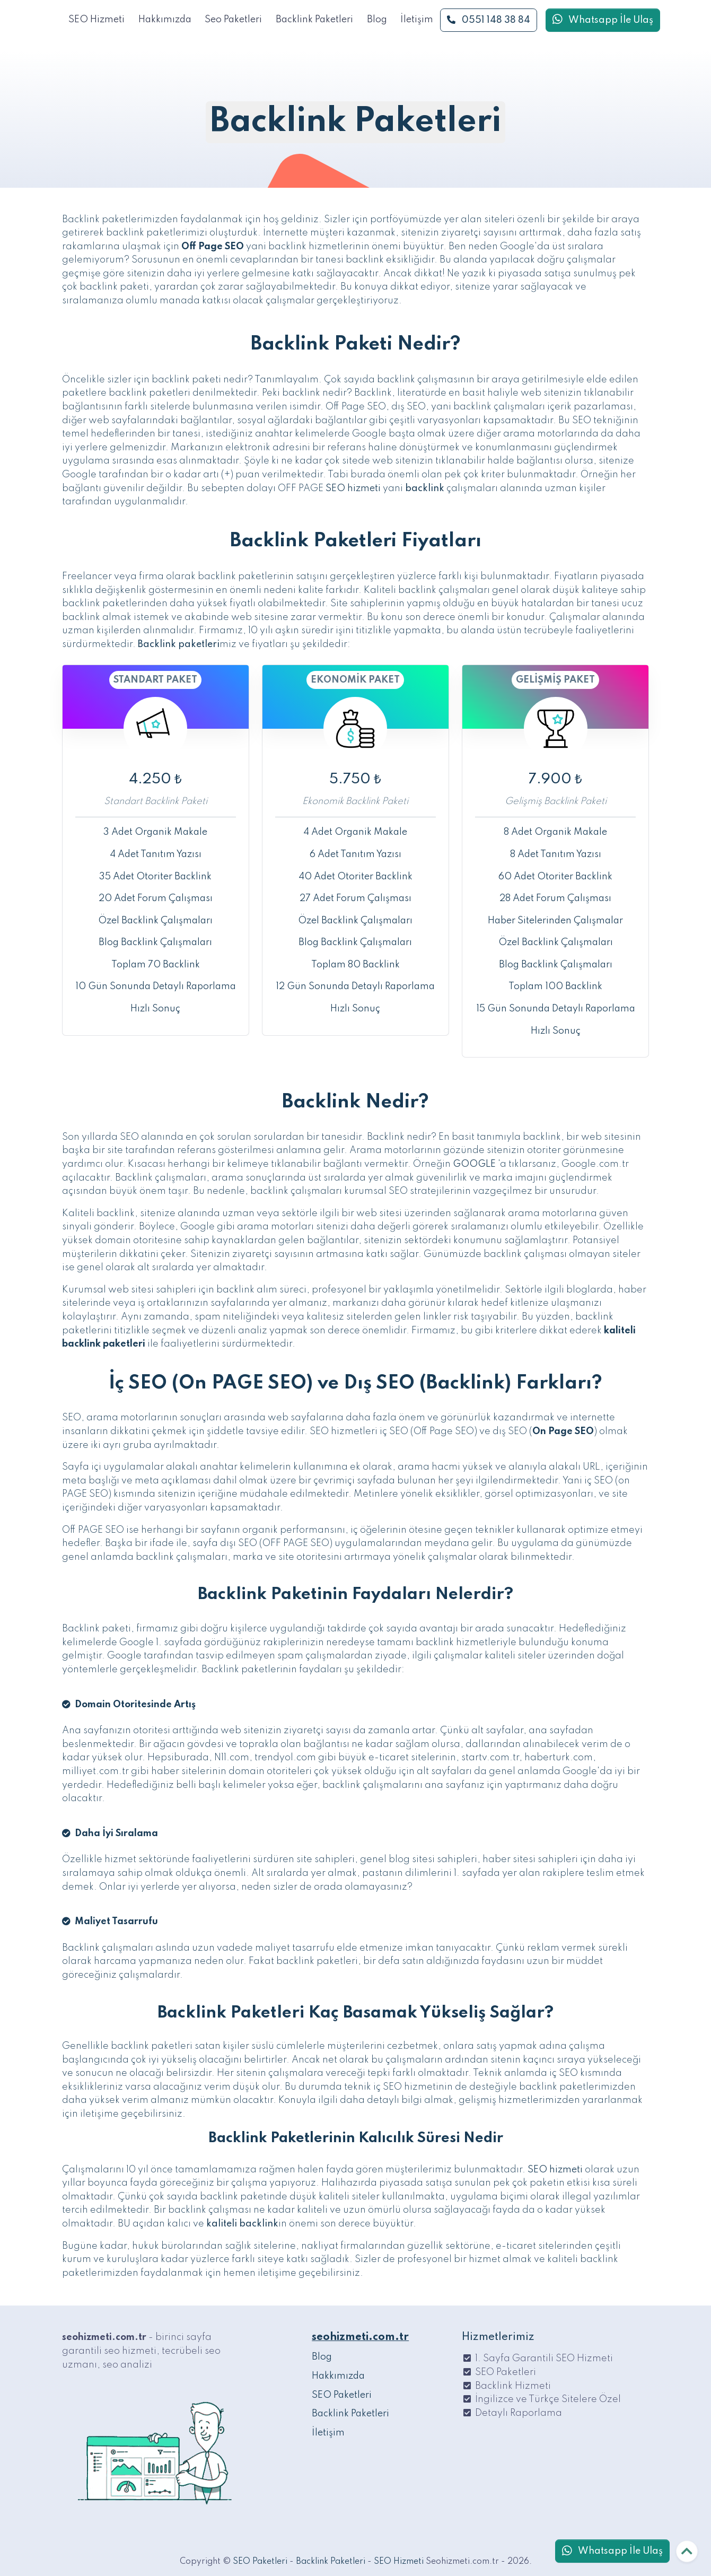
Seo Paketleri (233, 19)
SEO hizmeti (353, 488)
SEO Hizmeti (96, 19)
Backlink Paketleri (314, 19)
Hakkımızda (164, 19)
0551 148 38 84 (488, 20)
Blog (377, 19)
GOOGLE (474, 1164)
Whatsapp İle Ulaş (602, 20)
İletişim (416, 19)
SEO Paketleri (342, 2395)
